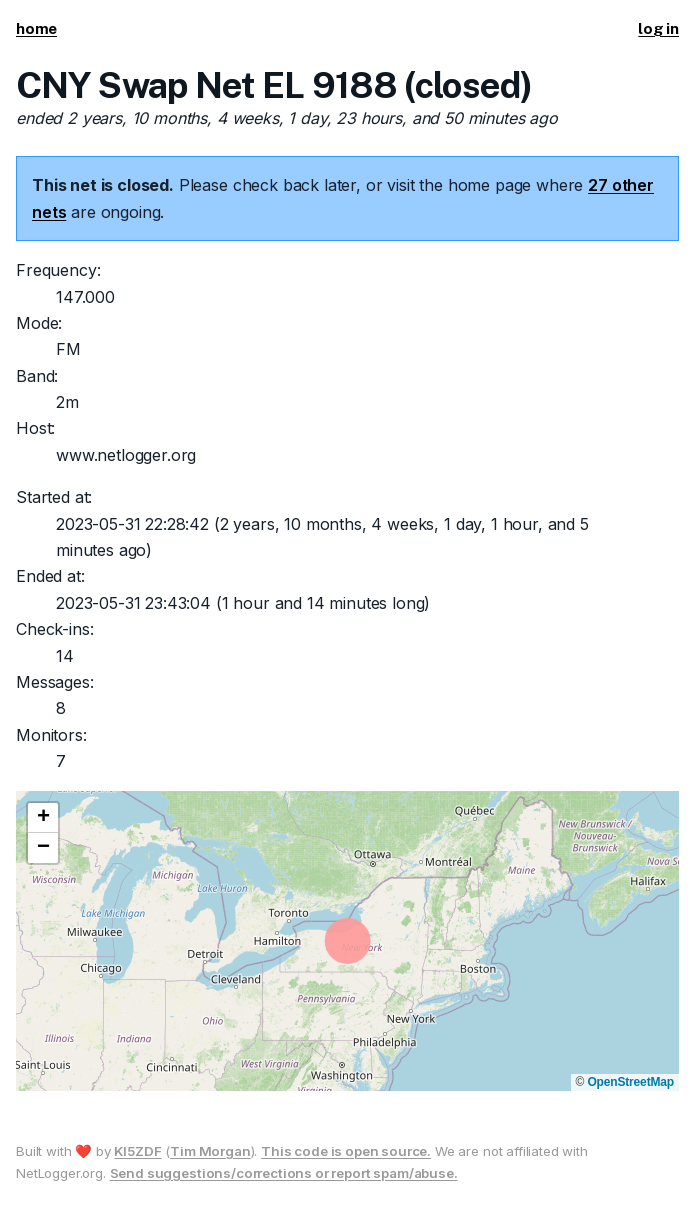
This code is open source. (346, 1151)
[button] (43, 818)
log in (658, 28)
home (36, 28)
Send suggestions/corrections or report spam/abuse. (284, 1173)
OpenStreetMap (630, 1082)
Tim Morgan (210, 1151)
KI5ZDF (137, 1151)
